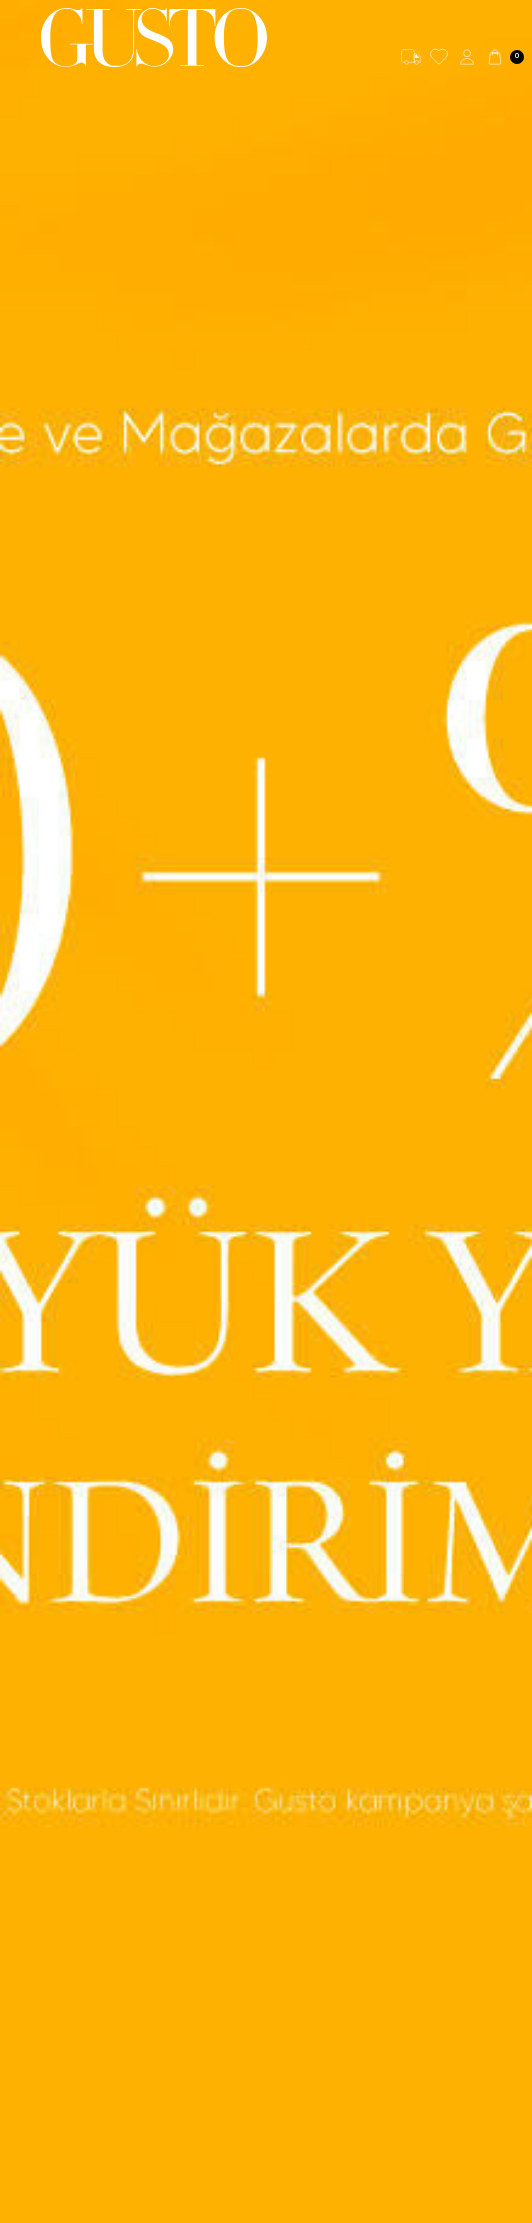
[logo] (154, 37)
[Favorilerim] (439, 57)
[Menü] (20, 37)
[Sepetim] (504, 57)
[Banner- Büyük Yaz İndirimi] (266, 1111)
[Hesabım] (467, 57)
